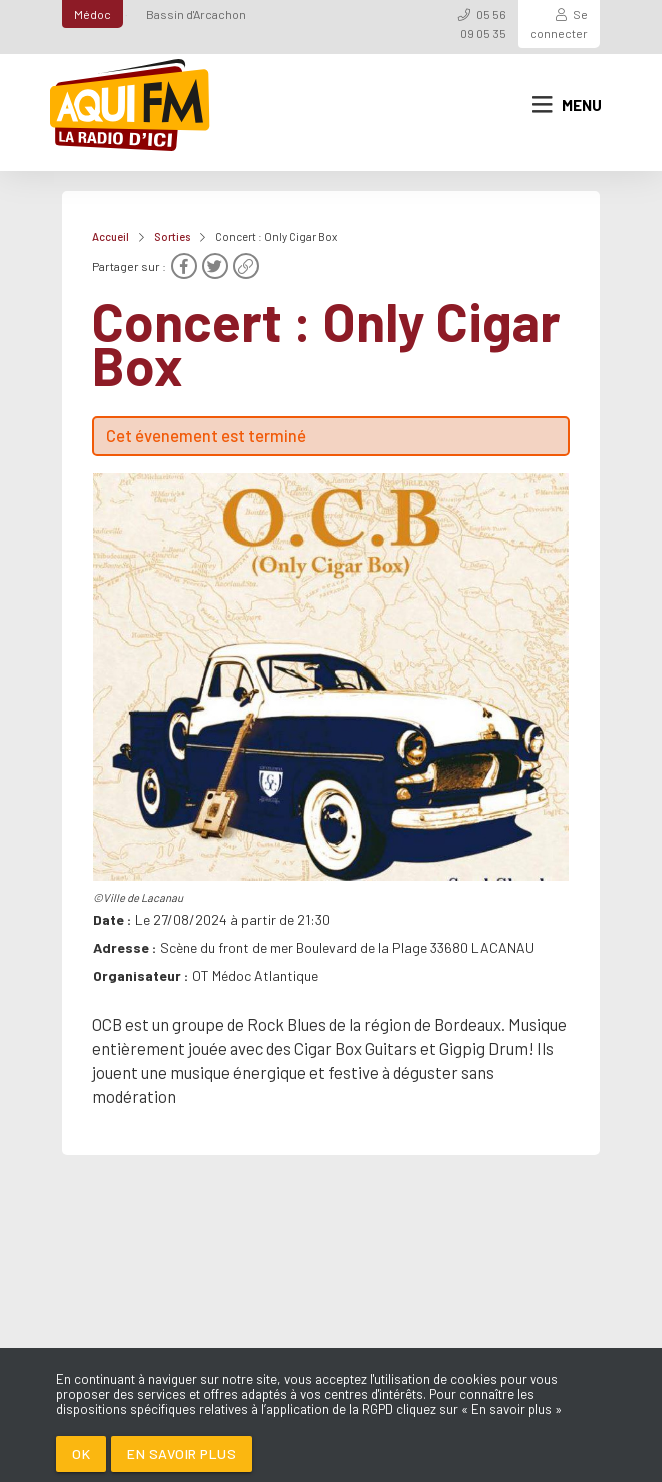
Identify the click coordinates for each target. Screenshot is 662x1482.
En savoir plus (181, 1453)
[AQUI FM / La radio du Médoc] (131, 105)
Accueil (110, 236)
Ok (81, 1453)
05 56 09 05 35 (483, 23)
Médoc (92, 14)
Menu (567, 105)
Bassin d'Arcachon (196, 14)
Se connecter (559, 23)
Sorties (172, 236)
